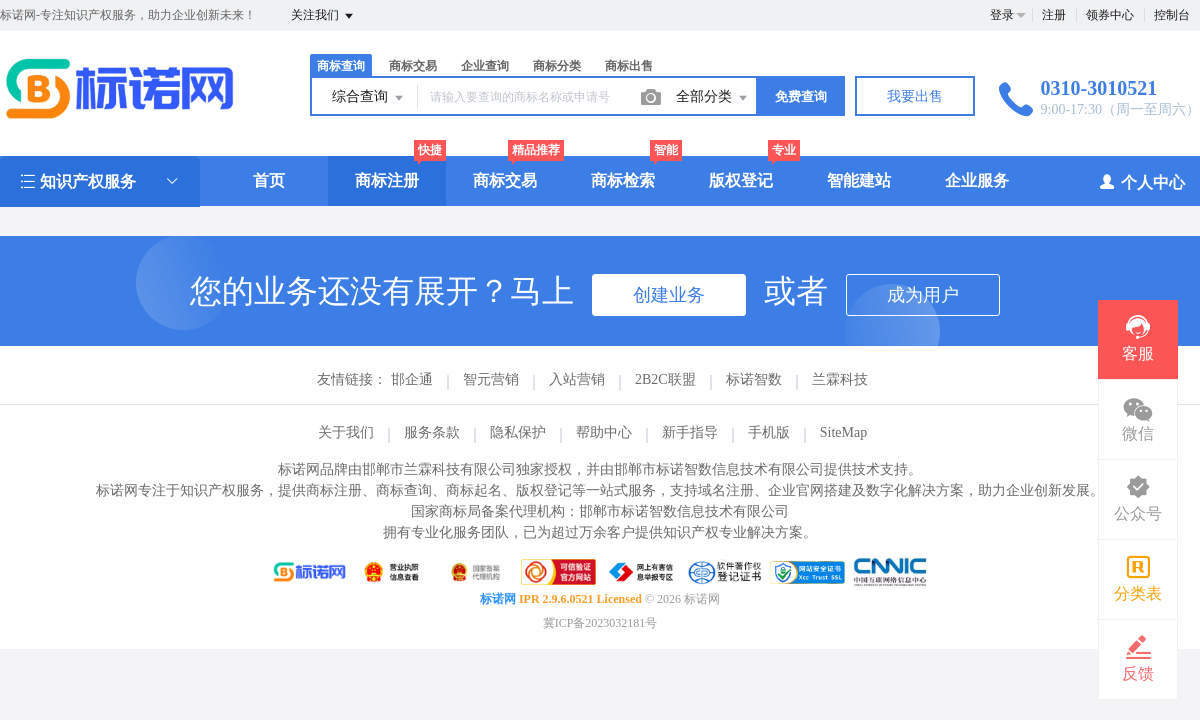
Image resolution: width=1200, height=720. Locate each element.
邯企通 (412, 379)
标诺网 (498, 599)
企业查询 (485, 66)
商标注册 (387, 180)
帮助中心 (604, 432)
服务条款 (432, 432)
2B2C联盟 (665, 379)
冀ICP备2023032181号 (600, 623)
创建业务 (669, 295)
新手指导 (690, 432)
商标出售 (629, 66)
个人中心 (1141, 181)
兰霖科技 (840, 379)
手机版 (769, 432)
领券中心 (1110, 15)
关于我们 (346, 432)
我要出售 (915, 96)
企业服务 (977, 180)
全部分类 (713, 98)
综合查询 (369, 98)
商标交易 (413, 66)
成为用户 (923, 295)
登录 (1002, 15)
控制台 (1172, 15)
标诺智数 (754, 379)
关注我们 (323, 16)
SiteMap (843, 432)
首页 (269, 180)
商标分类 (557, 66)
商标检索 (623, 180)
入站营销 (577, 379)
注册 (1054, 15)
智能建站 (859, 180)
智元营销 (491, 379)
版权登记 (741, 180)
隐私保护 (518, 432)
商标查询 (341, 66)
